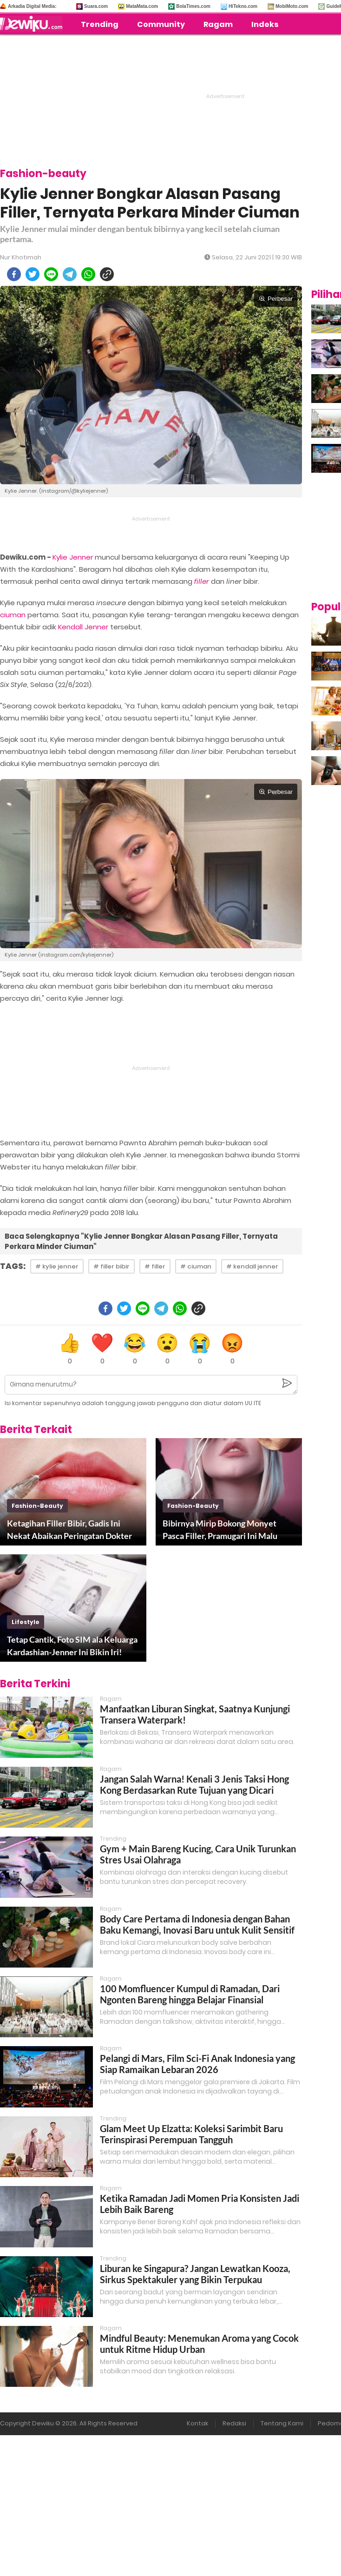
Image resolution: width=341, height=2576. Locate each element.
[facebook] (14, 274)
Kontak (197, 2423)
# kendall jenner (252, 1266)
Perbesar (276, 298)
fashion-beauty (37, 1506)
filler (201, 581)
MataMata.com (142, 6)
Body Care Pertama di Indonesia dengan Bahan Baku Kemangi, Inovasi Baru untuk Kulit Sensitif (197, 1924)
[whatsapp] (88, 274)
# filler (154, 1266)
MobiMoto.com (291, 6)
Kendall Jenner (83, 627)
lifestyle (25, 1622)
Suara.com (96, 6)
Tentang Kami (282, 2423)
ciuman (13, 615)
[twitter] (32, 274)
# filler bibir (111, 1266)
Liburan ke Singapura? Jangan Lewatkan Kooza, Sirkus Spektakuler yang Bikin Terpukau (195, 2274)
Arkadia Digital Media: (32, 6)
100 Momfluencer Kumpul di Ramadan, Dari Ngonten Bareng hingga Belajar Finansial (190, 1994)
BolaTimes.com (193, 6)
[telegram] (69, 274)
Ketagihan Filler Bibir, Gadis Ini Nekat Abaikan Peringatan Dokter (69, 1529)
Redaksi (234, 2423)
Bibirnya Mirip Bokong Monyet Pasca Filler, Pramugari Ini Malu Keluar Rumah (220, 1530)
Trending (99, 24)
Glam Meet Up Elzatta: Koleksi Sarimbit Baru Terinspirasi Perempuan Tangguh (191, 2134)
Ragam (218, 24)
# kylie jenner (57, 1266)
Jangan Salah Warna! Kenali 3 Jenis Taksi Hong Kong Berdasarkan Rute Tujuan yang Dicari (194, 1784)
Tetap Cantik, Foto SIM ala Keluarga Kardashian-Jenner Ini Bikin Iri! (72, 1645)
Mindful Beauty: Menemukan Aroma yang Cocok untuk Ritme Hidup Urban (199, 2343)
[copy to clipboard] (107, 274)
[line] (51, 274)
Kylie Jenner (72, 557)
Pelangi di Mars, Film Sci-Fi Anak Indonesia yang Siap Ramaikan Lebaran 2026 (197, 2064)
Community (161, 24)
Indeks (264, 24)
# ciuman (195, 1266)
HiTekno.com (243, 6)
